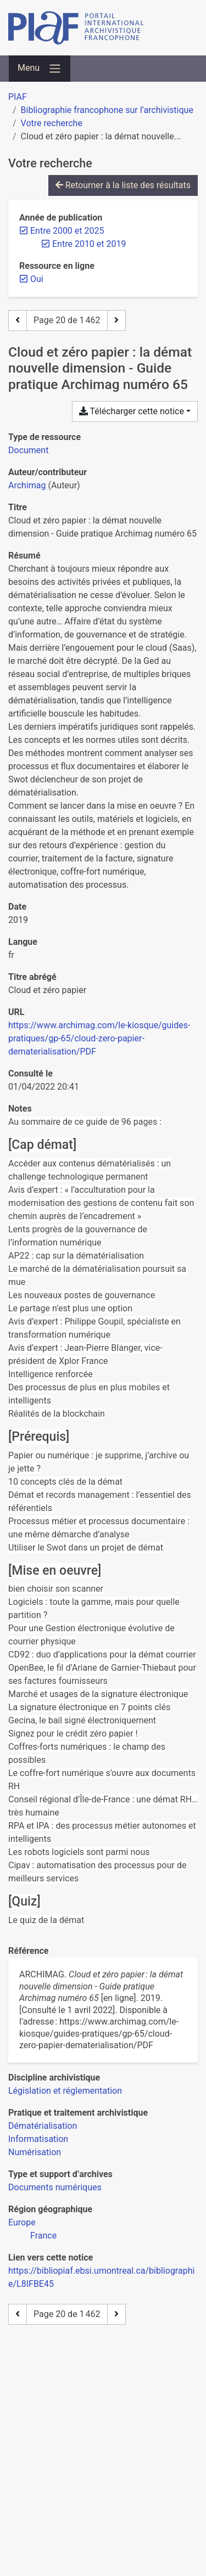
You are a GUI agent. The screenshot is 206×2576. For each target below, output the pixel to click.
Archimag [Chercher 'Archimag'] (27, 485)
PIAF (17, 97)
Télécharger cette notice (131, 411)
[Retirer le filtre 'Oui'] (36, 279)
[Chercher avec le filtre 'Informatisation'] (38, 2139)
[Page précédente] (17, 320)
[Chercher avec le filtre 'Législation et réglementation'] (65, 2090)
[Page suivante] (116, 320)
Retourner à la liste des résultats (123, 185)
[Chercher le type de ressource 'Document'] (28, 450)
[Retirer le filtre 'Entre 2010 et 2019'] (89, 244)
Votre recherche (51, 123)
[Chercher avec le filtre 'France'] (43, 2235)
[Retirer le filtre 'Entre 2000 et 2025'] (67, 231)
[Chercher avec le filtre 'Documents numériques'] (55, 2187)
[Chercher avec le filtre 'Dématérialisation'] (42, 2126)
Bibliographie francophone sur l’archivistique (107, 110)
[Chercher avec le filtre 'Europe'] (22, 2222)
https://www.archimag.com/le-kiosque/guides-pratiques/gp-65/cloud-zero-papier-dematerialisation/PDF (99, 1038)
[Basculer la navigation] (39, 68)
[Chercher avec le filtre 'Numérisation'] (34, 2152)
